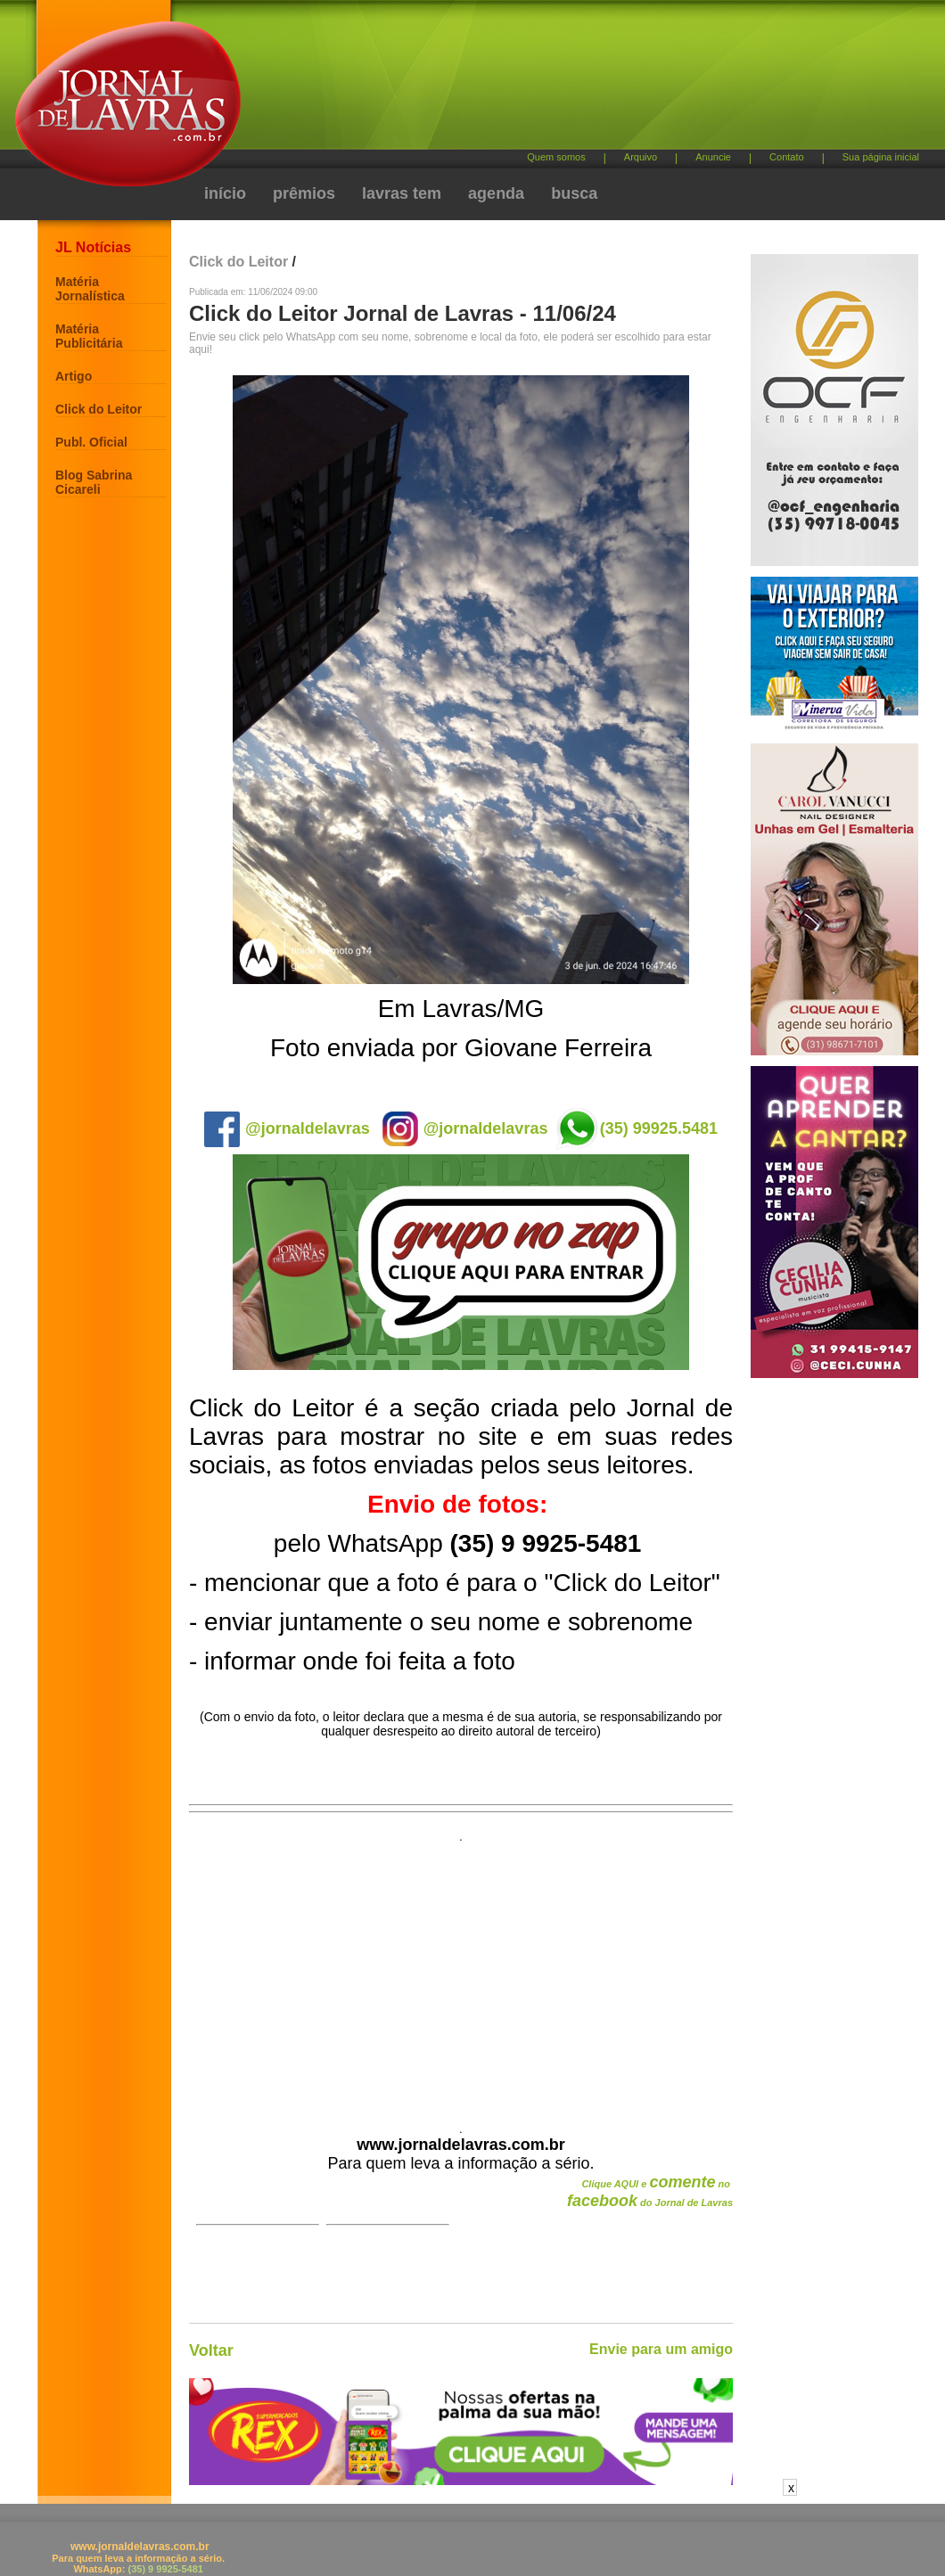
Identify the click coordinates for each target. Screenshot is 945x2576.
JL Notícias (93, 247)
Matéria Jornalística (90, 289)
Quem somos (556, 157)
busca (574, 193)
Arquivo (640, 157)
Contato (786, 157)
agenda (496, 193)
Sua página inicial (880, 157)
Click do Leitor (98, 409)
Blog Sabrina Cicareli (93, 482)
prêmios (304, 193)
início (225, 193)
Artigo (73, 376)
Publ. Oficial (91, 442)
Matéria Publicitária (88, 336)
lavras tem (401, 193)
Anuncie (713, 157)
